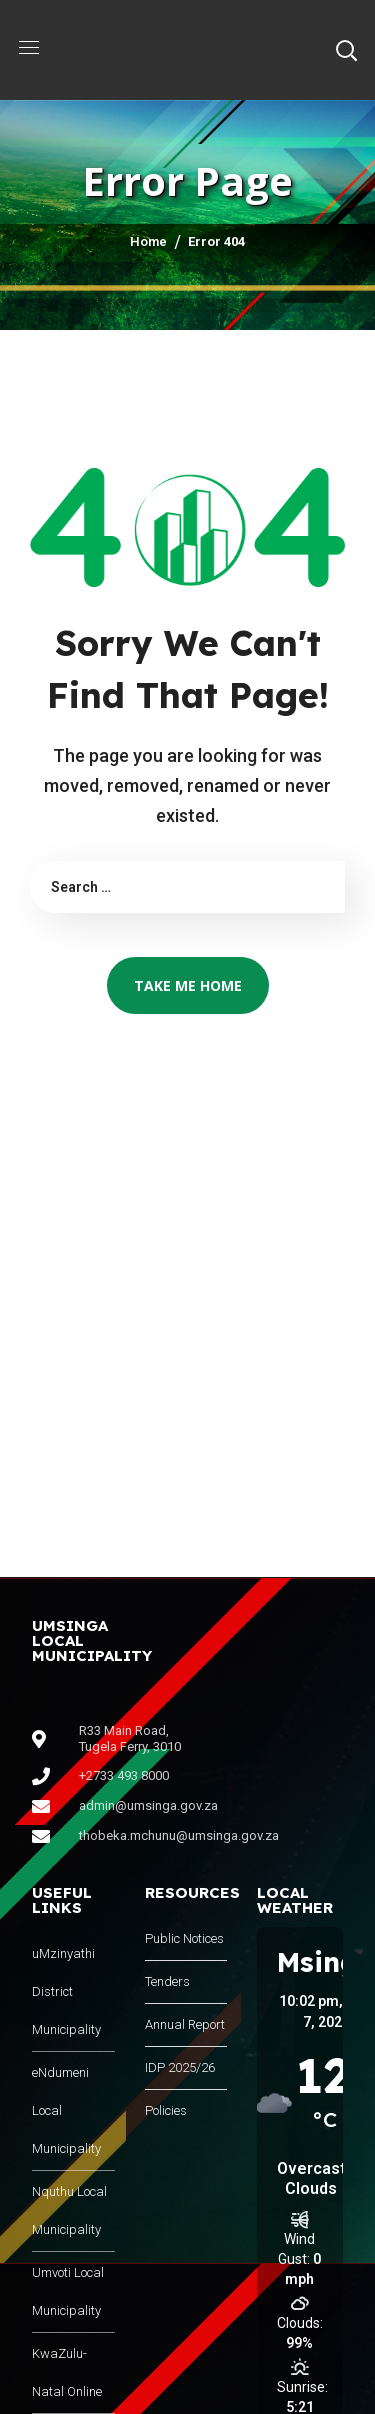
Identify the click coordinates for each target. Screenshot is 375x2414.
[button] (346, 50)
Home (148, 241)
